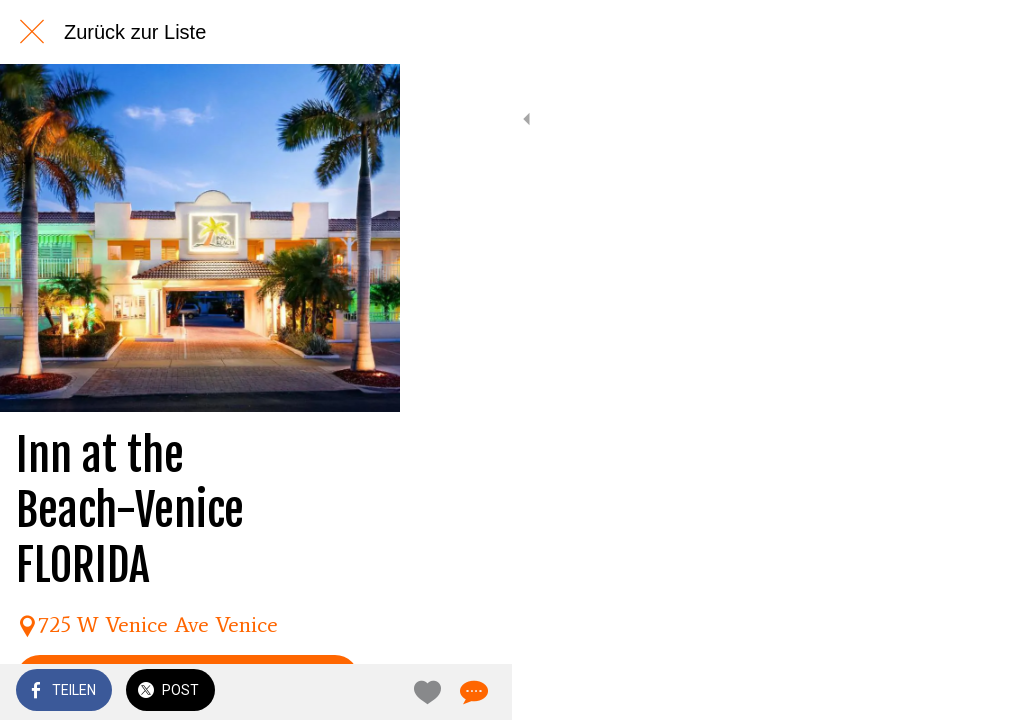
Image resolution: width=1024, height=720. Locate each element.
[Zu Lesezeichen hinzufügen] (936, 692)
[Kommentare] (984, 692)
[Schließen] (32, 32)
